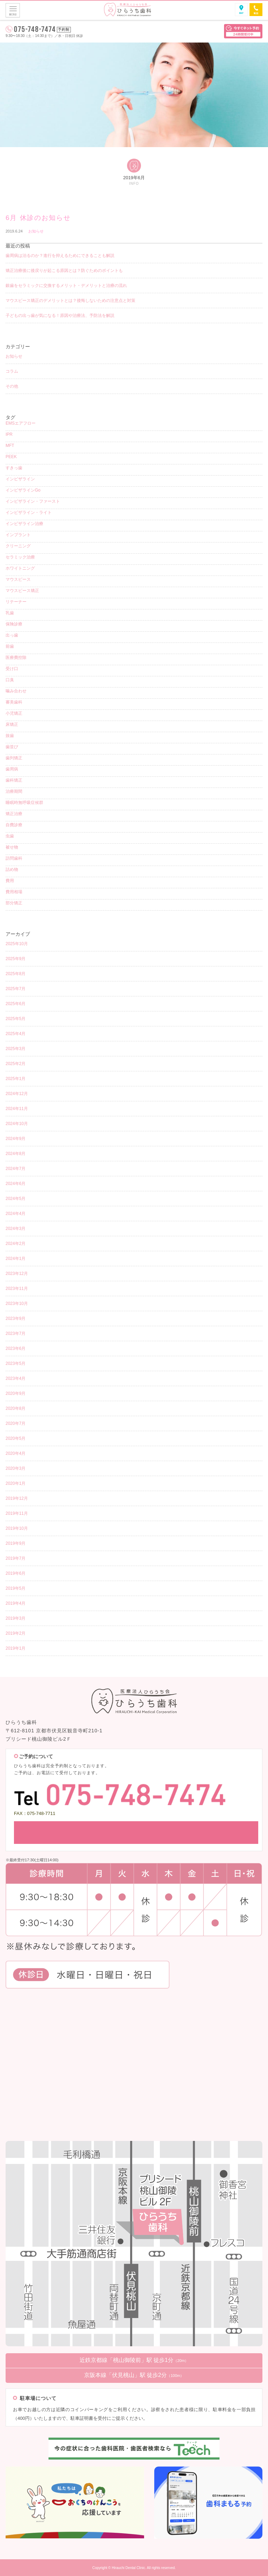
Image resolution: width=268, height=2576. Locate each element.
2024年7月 (15, 1168)
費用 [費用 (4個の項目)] (10, 880)
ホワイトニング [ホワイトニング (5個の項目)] (20, 568)
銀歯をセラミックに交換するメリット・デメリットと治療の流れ (66, 285)
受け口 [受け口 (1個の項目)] (12, 668)
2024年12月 (17, 1093)
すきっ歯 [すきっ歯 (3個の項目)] (14, 467)
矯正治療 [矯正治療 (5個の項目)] (14, 813)
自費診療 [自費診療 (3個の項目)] (14, 824)
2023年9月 (15, 1318)
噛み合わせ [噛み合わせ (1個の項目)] (16, 691)
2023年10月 (17, 1303)
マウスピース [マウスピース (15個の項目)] (18, 579)
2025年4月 (15, 1033)
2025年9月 (15, 958)
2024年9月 (15, 1138)
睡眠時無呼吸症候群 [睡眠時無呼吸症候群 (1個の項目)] (24, 802)
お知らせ (36, 231)
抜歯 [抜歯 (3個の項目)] (10, 735)
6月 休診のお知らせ (38, 217)
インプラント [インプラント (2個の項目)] (18, 534)
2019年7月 (15, 1558)
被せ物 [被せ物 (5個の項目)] (12, 847)
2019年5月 (15, 1588)
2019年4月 (15, 1603)
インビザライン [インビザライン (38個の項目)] (20, 479)
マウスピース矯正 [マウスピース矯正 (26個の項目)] (22, 590)
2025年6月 (15, 1003)
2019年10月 (17, 1528)
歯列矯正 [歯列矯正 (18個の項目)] (14, 757)
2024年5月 (15, 1198)
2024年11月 (17, 1108)
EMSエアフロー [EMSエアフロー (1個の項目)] (21, 423)
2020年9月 (15, 1393)
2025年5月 (15, 1018)
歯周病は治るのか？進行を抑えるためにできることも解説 (60, 255)
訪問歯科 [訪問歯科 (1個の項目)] (14, 858)
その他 (12, 386)
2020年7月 (15, 1423)
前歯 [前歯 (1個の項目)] (10, 646)
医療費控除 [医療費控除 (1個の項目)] (16, 657)
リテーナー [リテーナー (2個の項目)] (16, 601)
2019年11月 (17, 1513)
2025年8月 (15, 973)
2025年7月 (15, 988)
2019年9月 (15, 1543)
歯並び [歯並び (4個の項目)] (12, 746)
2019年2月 (15, 1633)
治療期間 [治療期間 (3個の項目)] (14, 791)
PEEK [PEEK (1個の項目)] (11, 456)
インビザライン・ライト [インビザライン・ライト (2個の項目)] (29, 512)
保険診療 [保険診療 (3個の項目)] (14, 624)
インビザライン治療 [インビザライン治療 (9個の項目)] (24, 523)
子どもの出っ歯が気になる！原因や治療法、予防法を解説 (60, 315)
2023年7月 (15, 1333)
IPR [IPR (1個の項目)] (9, 434)
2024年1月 (15, 1258)
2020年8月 (15, 1408)
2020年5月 (15, 1438)
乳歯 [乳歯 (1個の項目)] (10, 612)
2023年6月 (15, 1348)
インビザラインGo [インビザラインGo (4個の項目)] (23, 490)
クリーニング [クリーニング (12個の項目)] (18, 546)
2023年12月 (17, 1273)
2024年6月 (15, 1183)
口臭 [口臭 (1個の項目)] (10, 679)
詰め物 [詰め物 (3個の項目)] (12, 869)
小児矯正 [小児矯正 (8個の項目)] (14, 713)
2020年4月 (15, 1453)
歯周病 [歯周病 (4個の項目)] (12, 769)
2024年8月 (15, 1153)
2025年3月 (15, 1048)
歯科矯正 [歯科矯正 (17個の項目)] (14, 780)
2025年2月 (15, 1063)
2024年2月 (15, 1243)
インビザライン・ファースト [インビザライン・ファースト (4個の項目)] (33, 501)
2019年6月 (15, 1573)
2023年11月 (17, 1288)
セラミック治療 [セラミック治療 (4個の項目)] (20, 557)
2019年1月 (15, 1648)
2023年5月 (15, 1363)
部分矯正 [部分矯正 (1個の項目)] (14, 903)
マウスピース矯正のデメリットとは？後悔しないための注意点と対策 (70, 300)
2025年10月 (17, 943)
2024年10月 (17, 1123)
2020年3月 (15, 1468)
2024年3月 (15, 1228)
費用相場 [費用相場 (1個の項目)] (14, 891)
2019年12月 (17, 1498)
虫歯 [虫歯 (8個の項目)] (10, 836)
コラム (12, 371)
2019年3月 (15, 1618)
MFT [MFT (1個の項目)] (10, 445)
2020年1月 (15, 1483)
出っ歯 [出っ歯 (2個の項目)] (12, 635)
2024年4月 (15, 1213)
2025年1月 (15, 1078)
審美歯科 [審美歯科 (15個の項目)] (14, 702)
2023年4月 (15, 1378)
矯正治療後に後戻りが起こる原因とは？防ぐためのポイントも (64, 270)
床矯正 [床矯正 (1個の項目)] (12, 724)
